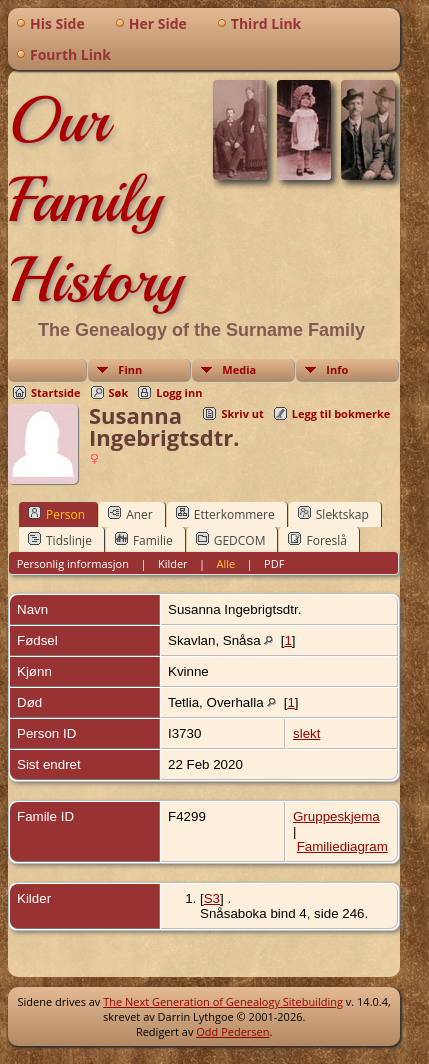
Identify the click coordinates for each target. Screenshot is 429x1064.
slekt (306, 733)
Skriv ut (242, 413)
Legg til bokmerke (341, 413)
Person (56, 514)
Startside (56, 392)
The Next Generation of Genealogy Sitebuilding (223, 1001)
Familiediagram (342, 846)
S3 (212, 898)
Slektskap (333, 514)
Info (337, 369)
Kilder (173, 563)
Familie (144, 540)
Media (239, 369)
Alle (226, 563)
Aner (130, 514)
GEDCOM (231, 540)
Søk (119, 392)
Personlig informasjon (73, 563)
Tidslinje (60, 540)
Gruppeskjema (336, 816)
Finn (130, 369)
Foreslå (317, 540)
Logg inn (179, 392)
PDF (274, 563)
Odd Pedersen (232, 1031)
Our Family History (95, 200)
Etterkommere (225, 514)
